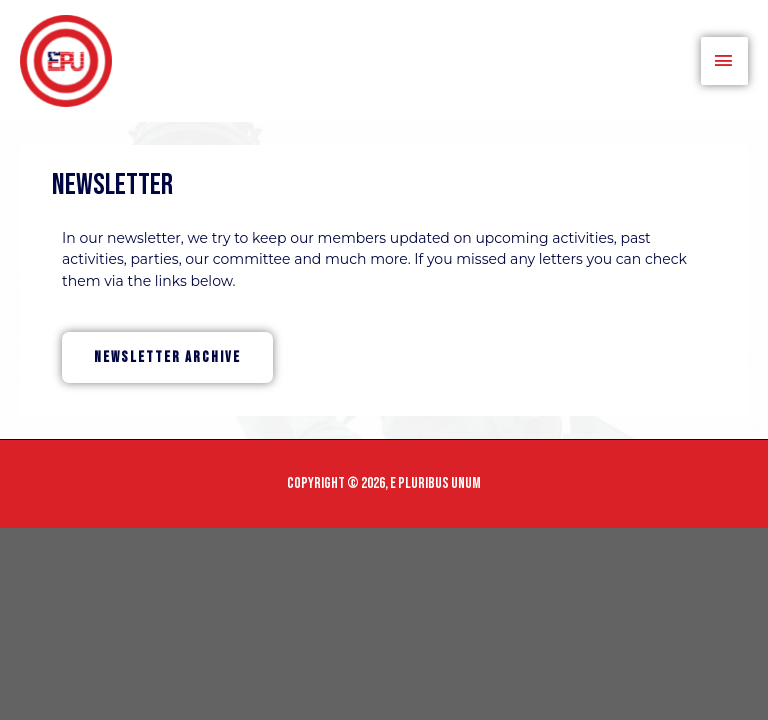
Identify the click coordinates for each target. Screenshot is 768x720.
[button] (167, 357)
